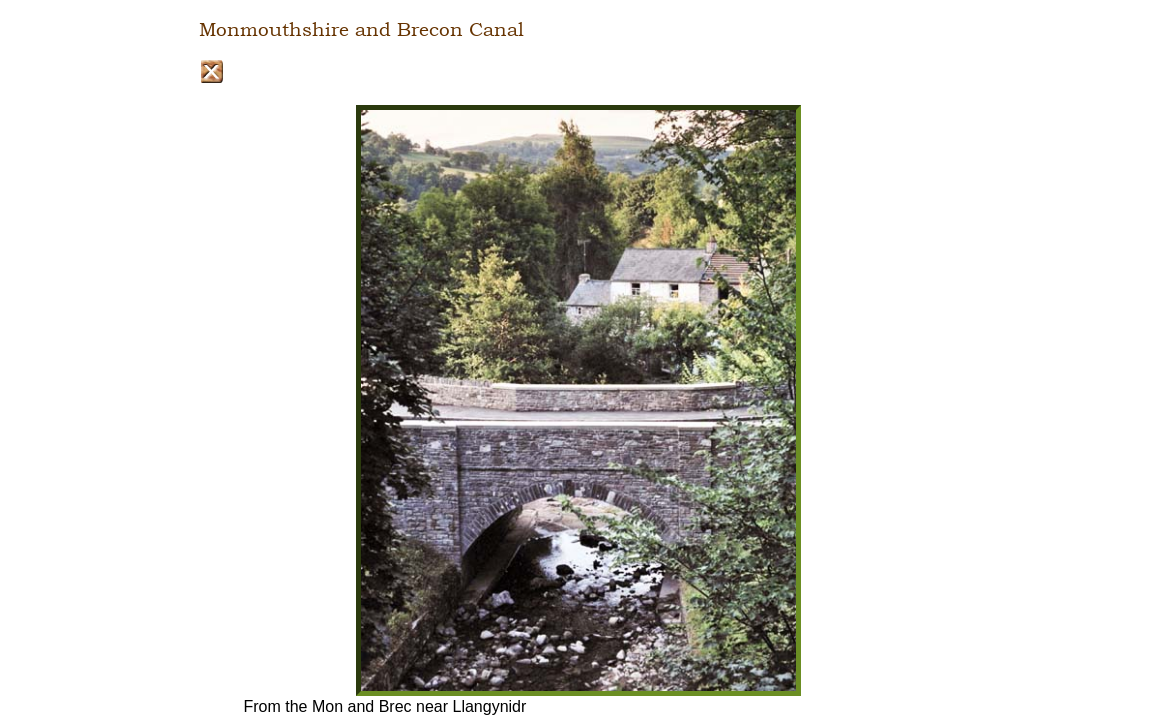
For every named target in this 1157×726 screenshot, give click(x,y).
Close (211, 71)
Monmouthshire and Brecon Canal (361, 30)
